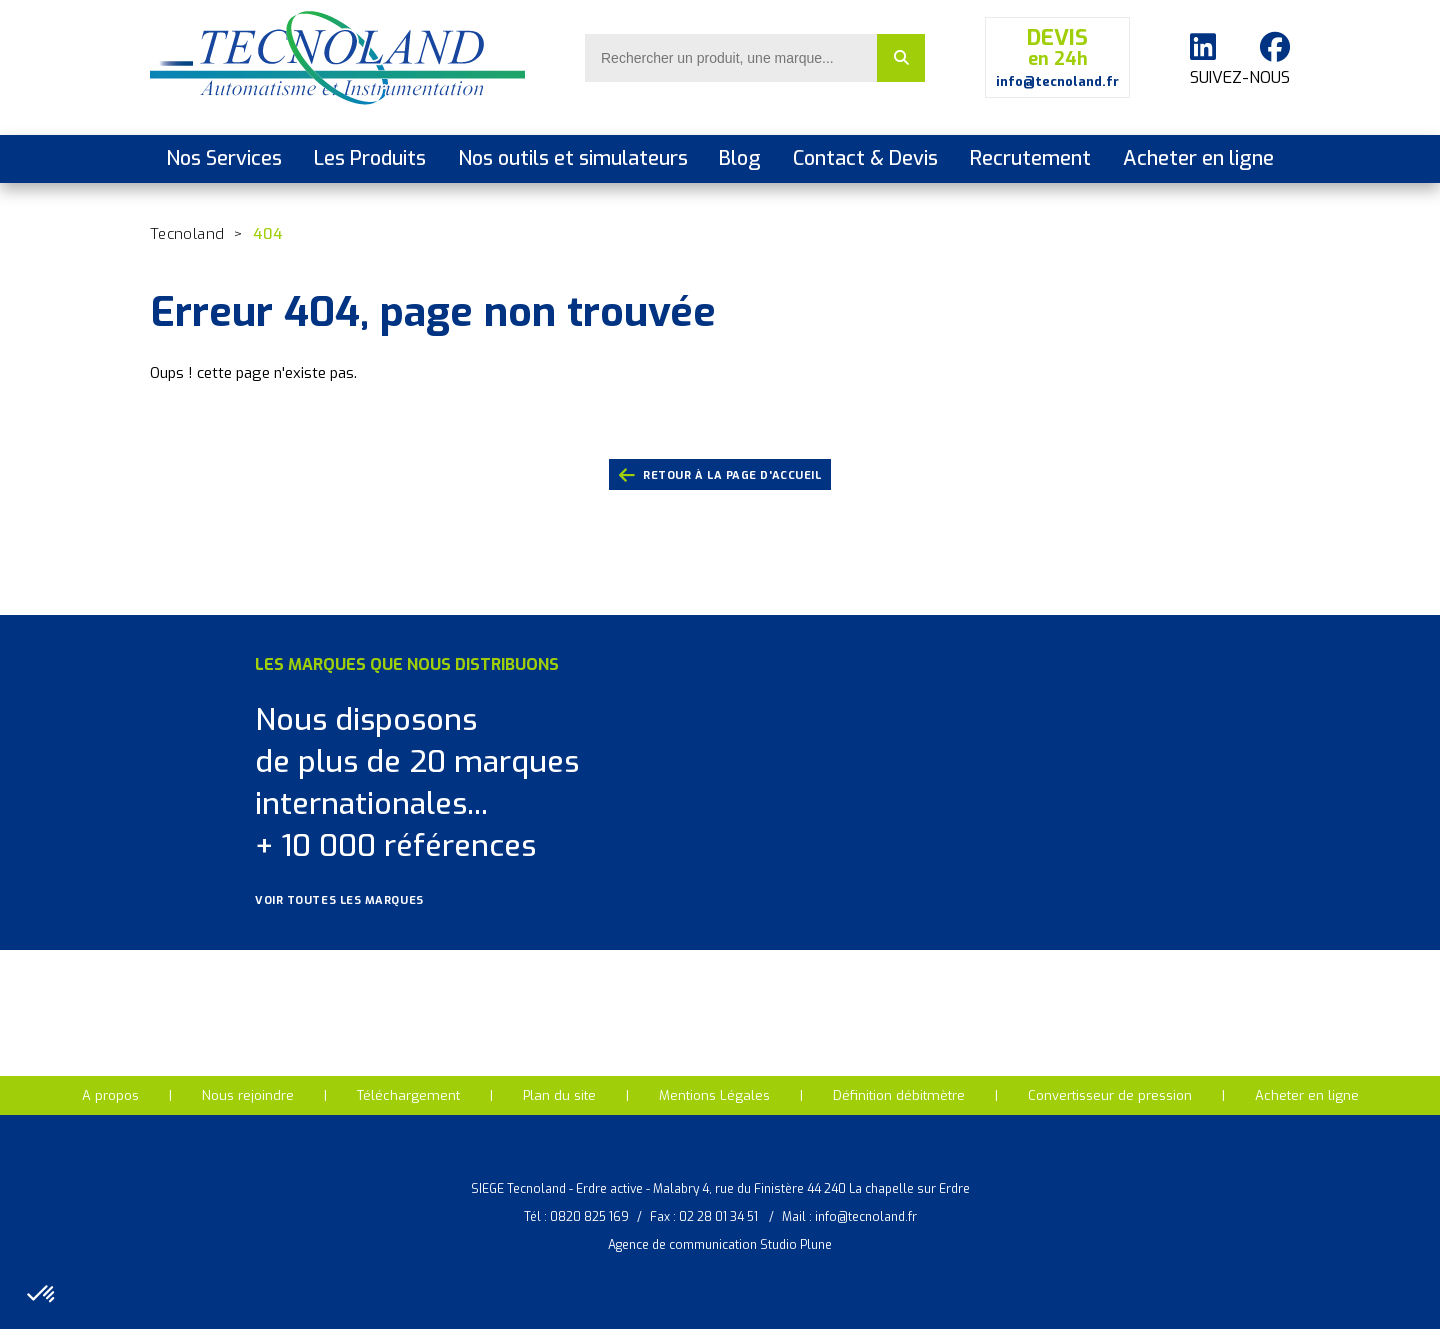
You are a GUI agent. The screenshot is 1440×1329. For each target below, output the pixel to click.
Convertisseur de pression (1110, 1095)
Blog (740, 158)
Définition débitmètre (899, 1095)
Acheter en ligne (1198, 158)
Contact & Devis (865, 158)
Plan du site (559, 1095)
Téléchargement (408, 1095)
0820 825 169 (589, 1217)
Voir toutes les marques (352, 900)
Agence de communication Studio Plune (720, 1245)
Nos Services (224, 158)
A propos (110, 1095)
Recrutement (1030, 158)
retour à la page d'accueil (720, 476)
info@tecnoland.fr (866, 1217)
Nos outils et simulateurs (573, 158)
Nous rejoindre (248, 1095)
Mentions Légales (714, 1095)
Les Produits (370, 158)
